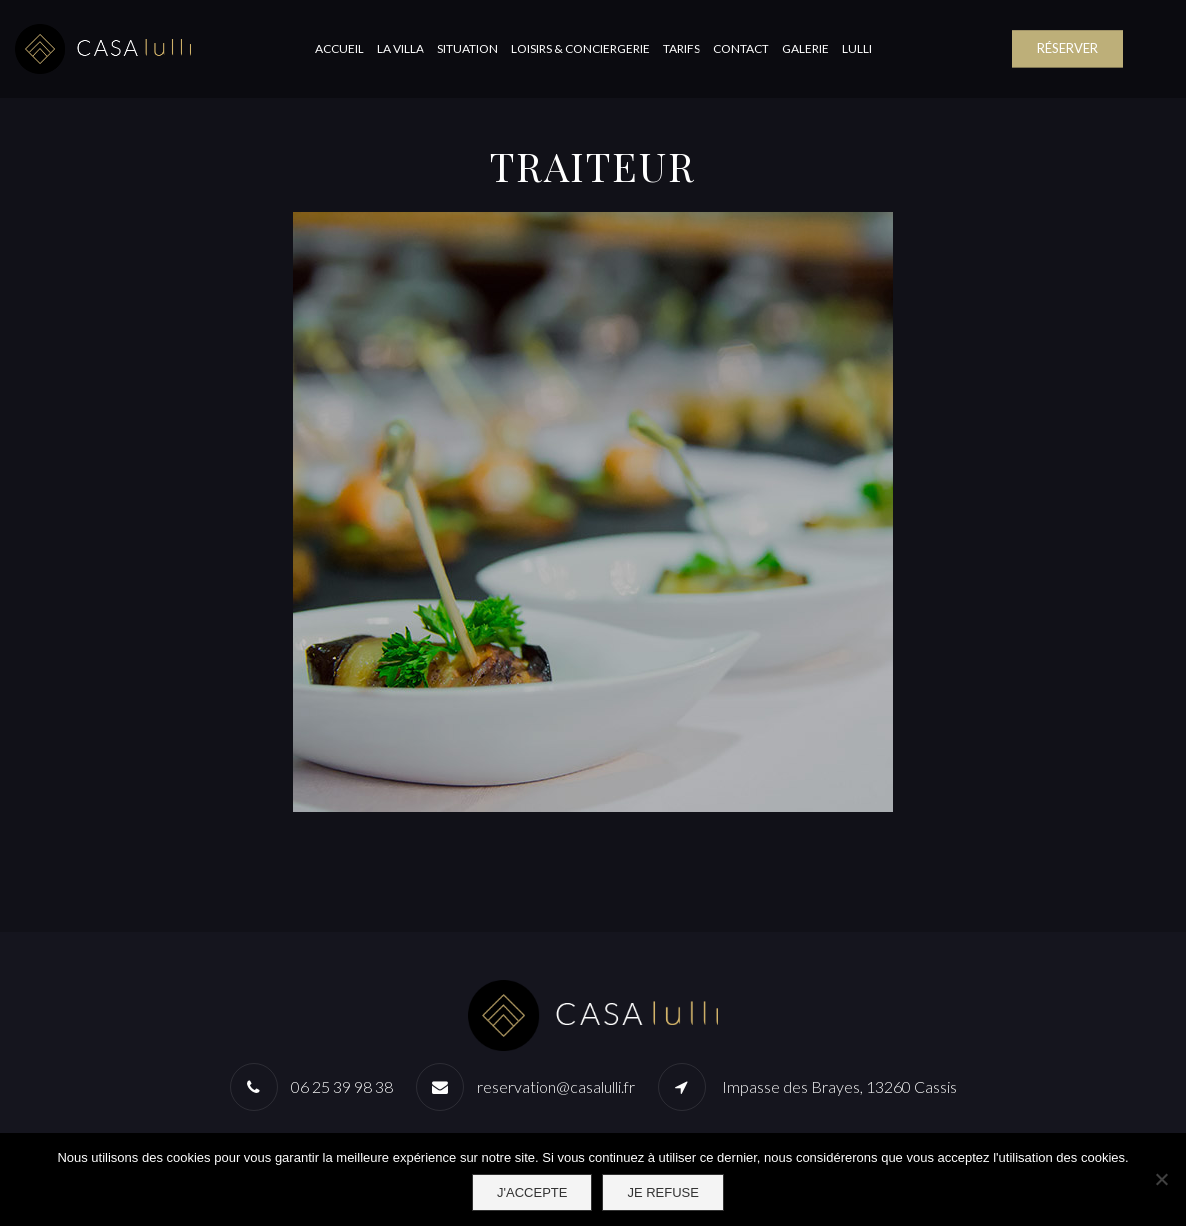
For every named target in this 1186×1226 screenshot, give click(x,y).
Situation (467, 48)
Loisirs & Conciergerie (580, 48)
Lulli (857, 48)
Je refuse (663, 1192)
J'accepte (532, 1192)
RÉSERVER (1067, 48)
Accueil (339, 48)
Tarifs (681, 48)
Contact (741, 48)
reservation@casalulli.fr (556, 1086)
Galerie (805, 48)
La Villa (400, 48)
